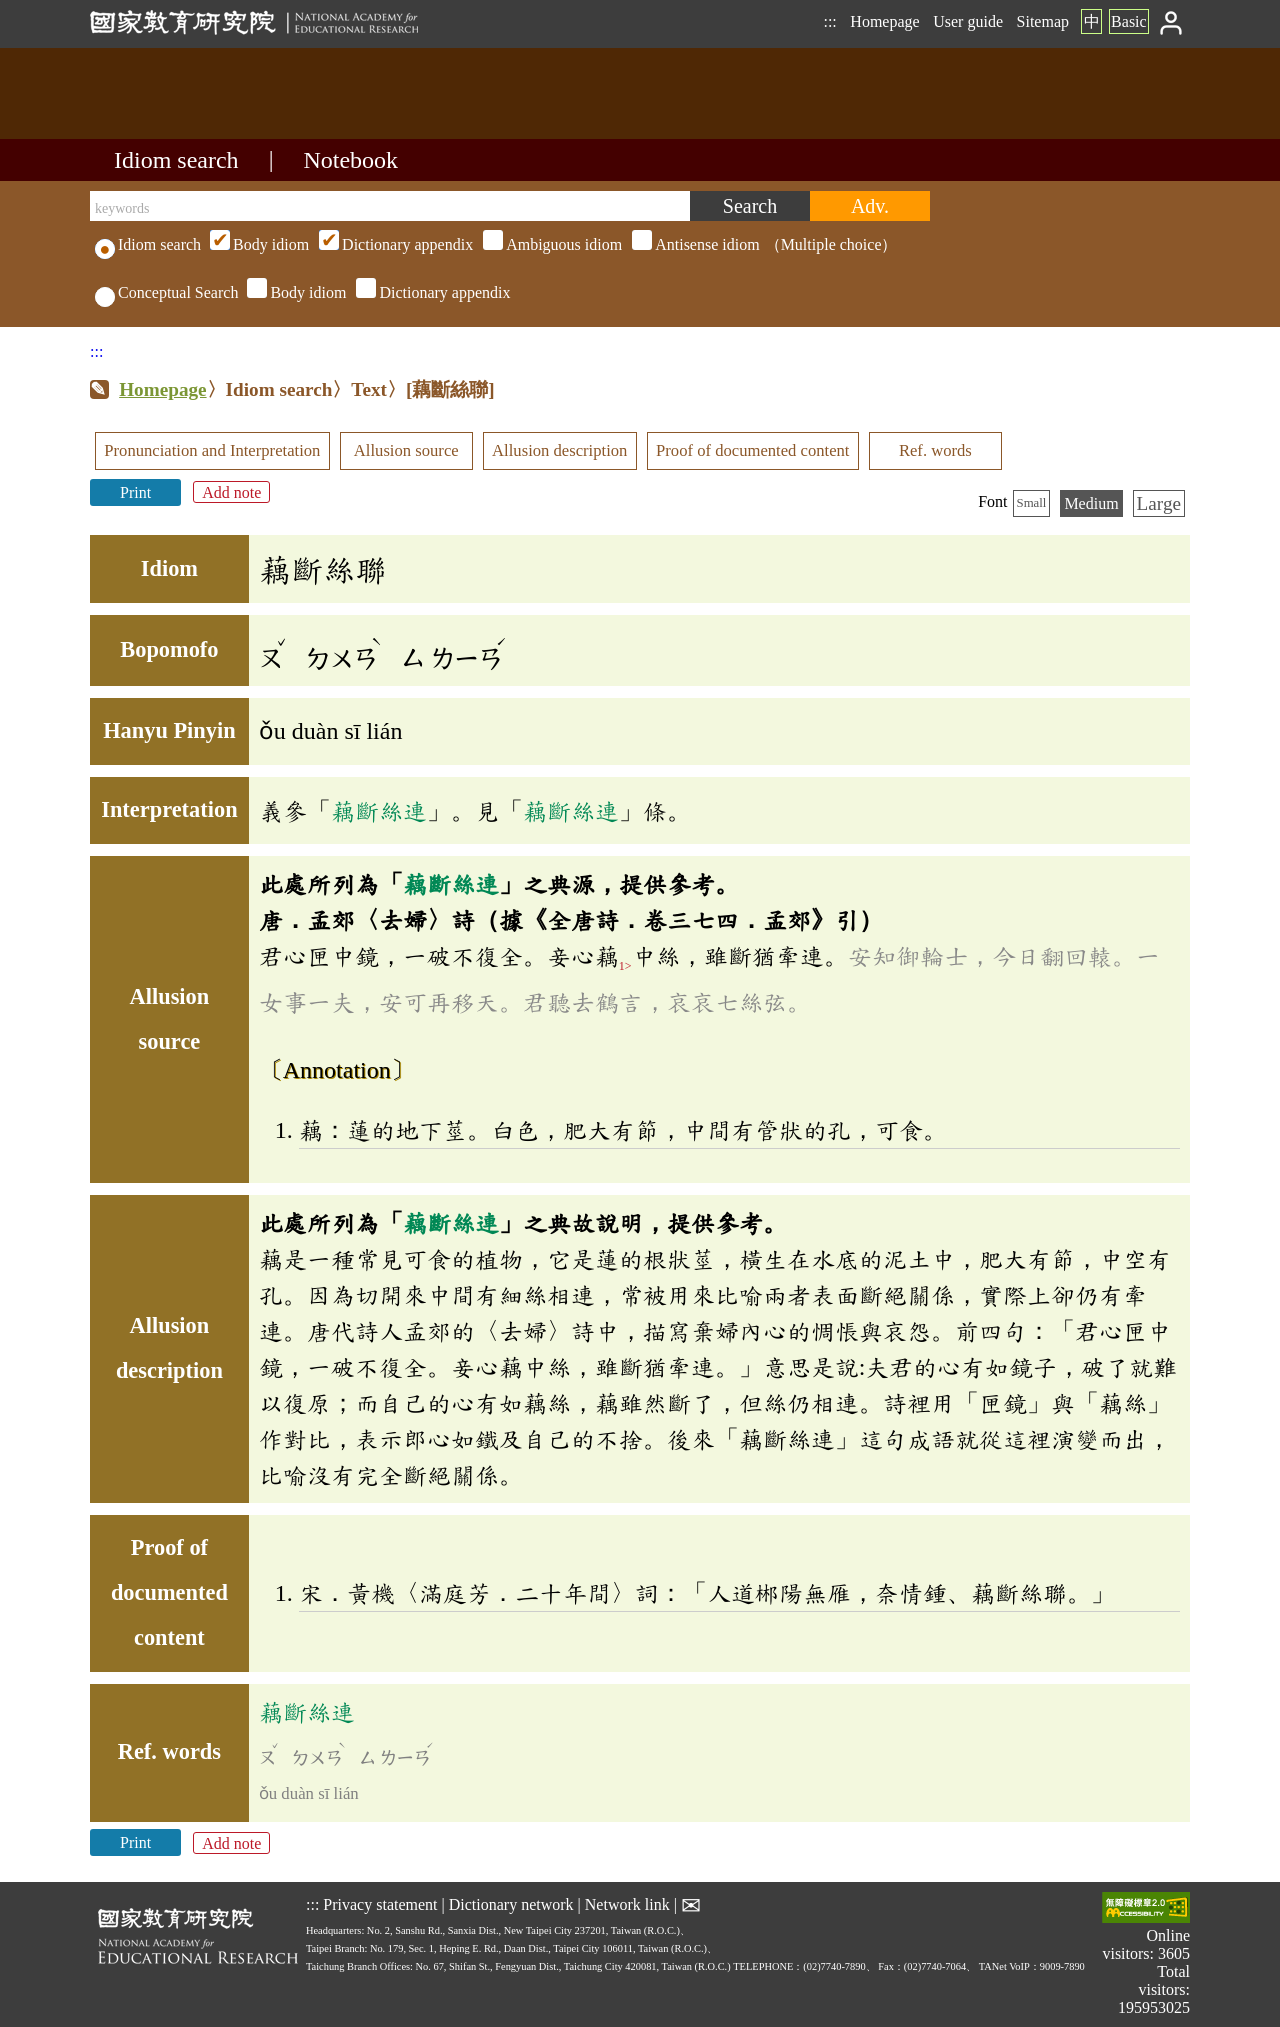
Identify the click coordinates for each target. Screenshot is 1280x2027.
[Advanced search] (870, 206)
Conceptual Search (166, 292)
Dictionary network (511, 1904)
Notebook (350, 160)
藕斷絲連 (379, 811)
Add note (231, 492)
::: (829, 21)
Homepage (884, 21)
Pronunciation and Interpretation (212, 450)
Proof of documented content (752, 450)
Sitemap (1043, 21)
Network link (627, 1904)
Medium (1091, 503)
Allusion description (559, 450)
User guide (968, 21)
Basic (1129, 21)
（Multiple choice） (551, 244)
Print (135, 492)
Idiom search (176, 160)
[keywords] (390, 206)
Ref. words (935, 450)
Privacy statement (380, 1904)
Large (1159, 503)
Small (1032, 503)
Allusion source (406, 450)
